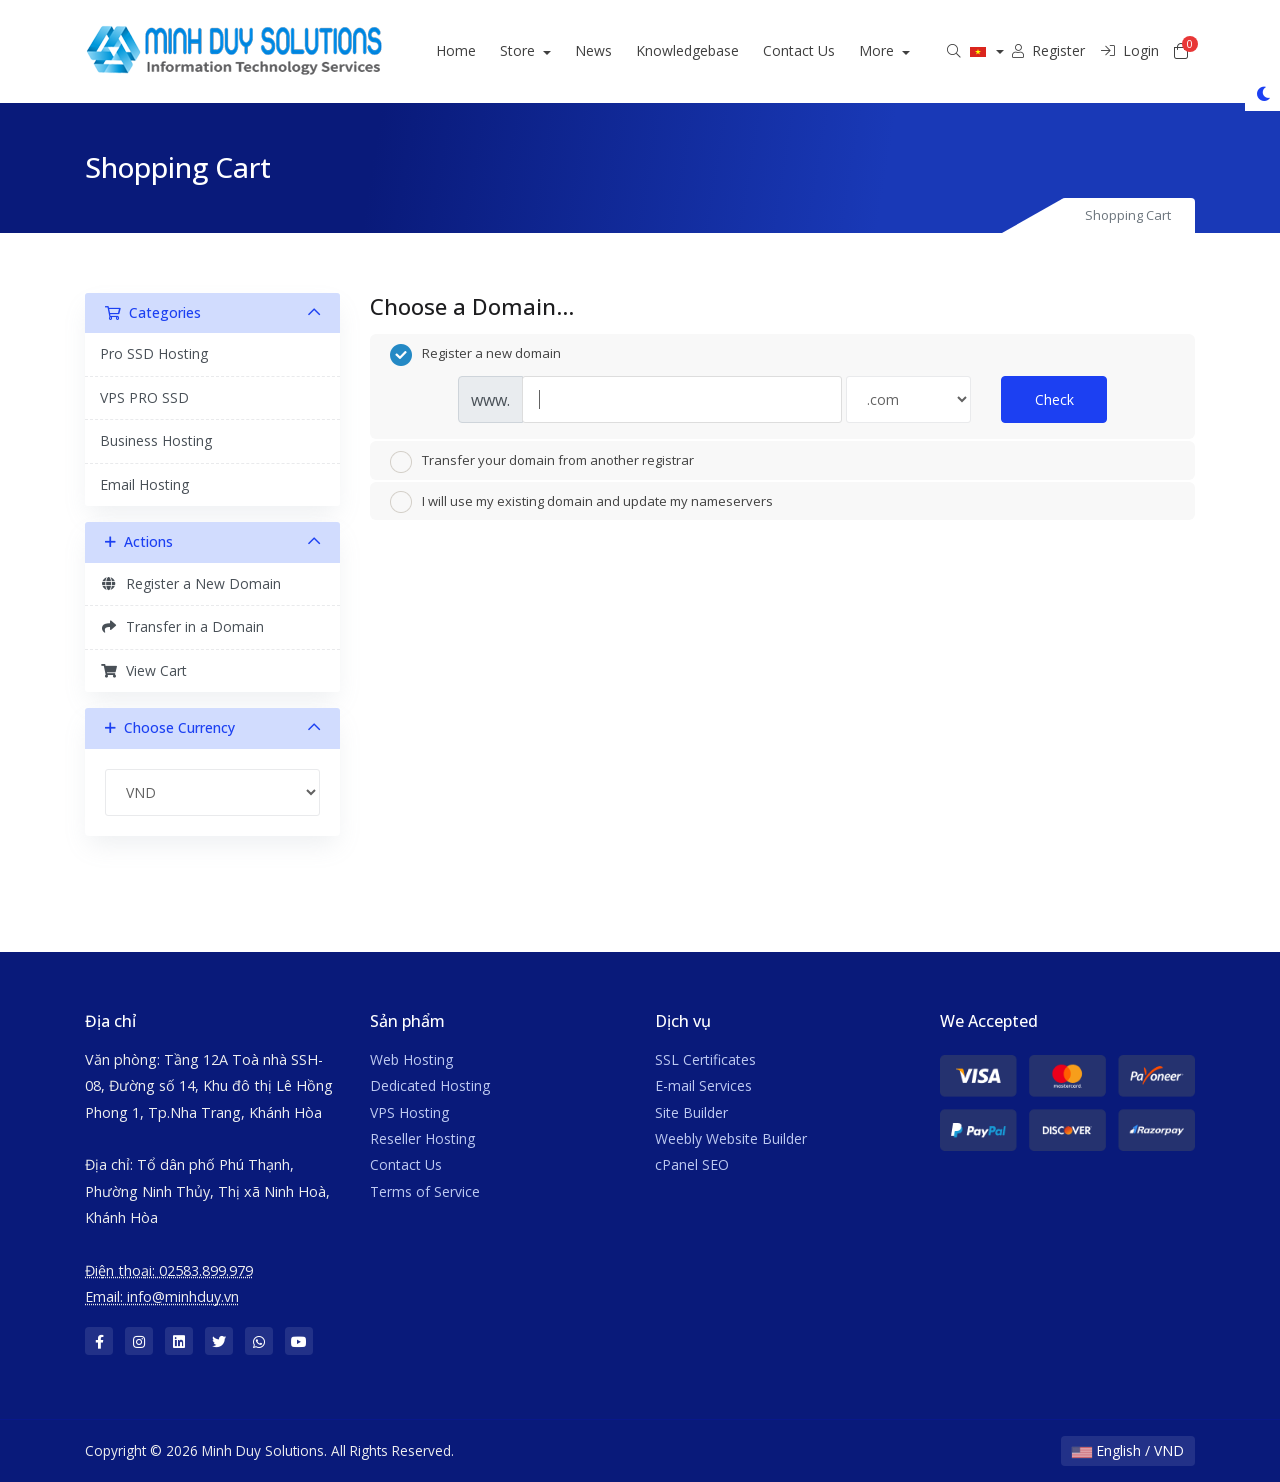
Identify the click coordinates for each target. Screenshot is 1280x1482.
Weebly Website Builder (731, 1138)
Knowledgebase (712, 50)
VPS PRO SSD (144, 397)
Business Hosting (156, 440)
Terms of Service (425, 1191)
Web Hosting (411, 1059)
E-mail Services (703, 1085)
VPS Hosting (409, 1112)
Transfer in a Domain (182, 626)
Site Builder (691, 1112)
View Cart (143, 670)
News (618, 50)
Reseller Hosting (422, 1138)
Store (545, 50)
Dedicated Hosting (430, 1085)
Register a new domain (475, 355)
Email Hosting (144, 484)
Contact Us (824, 50)
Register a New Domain (190, 583)
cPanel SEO (692, 1164)
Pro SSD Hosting (154, 353)
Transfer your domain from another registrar (542, 462)
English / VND (1128, 1450)
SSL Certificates (705, 1059)
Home (482, 50)
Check (1054, 399)
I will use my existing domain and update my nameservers (581, 502)
